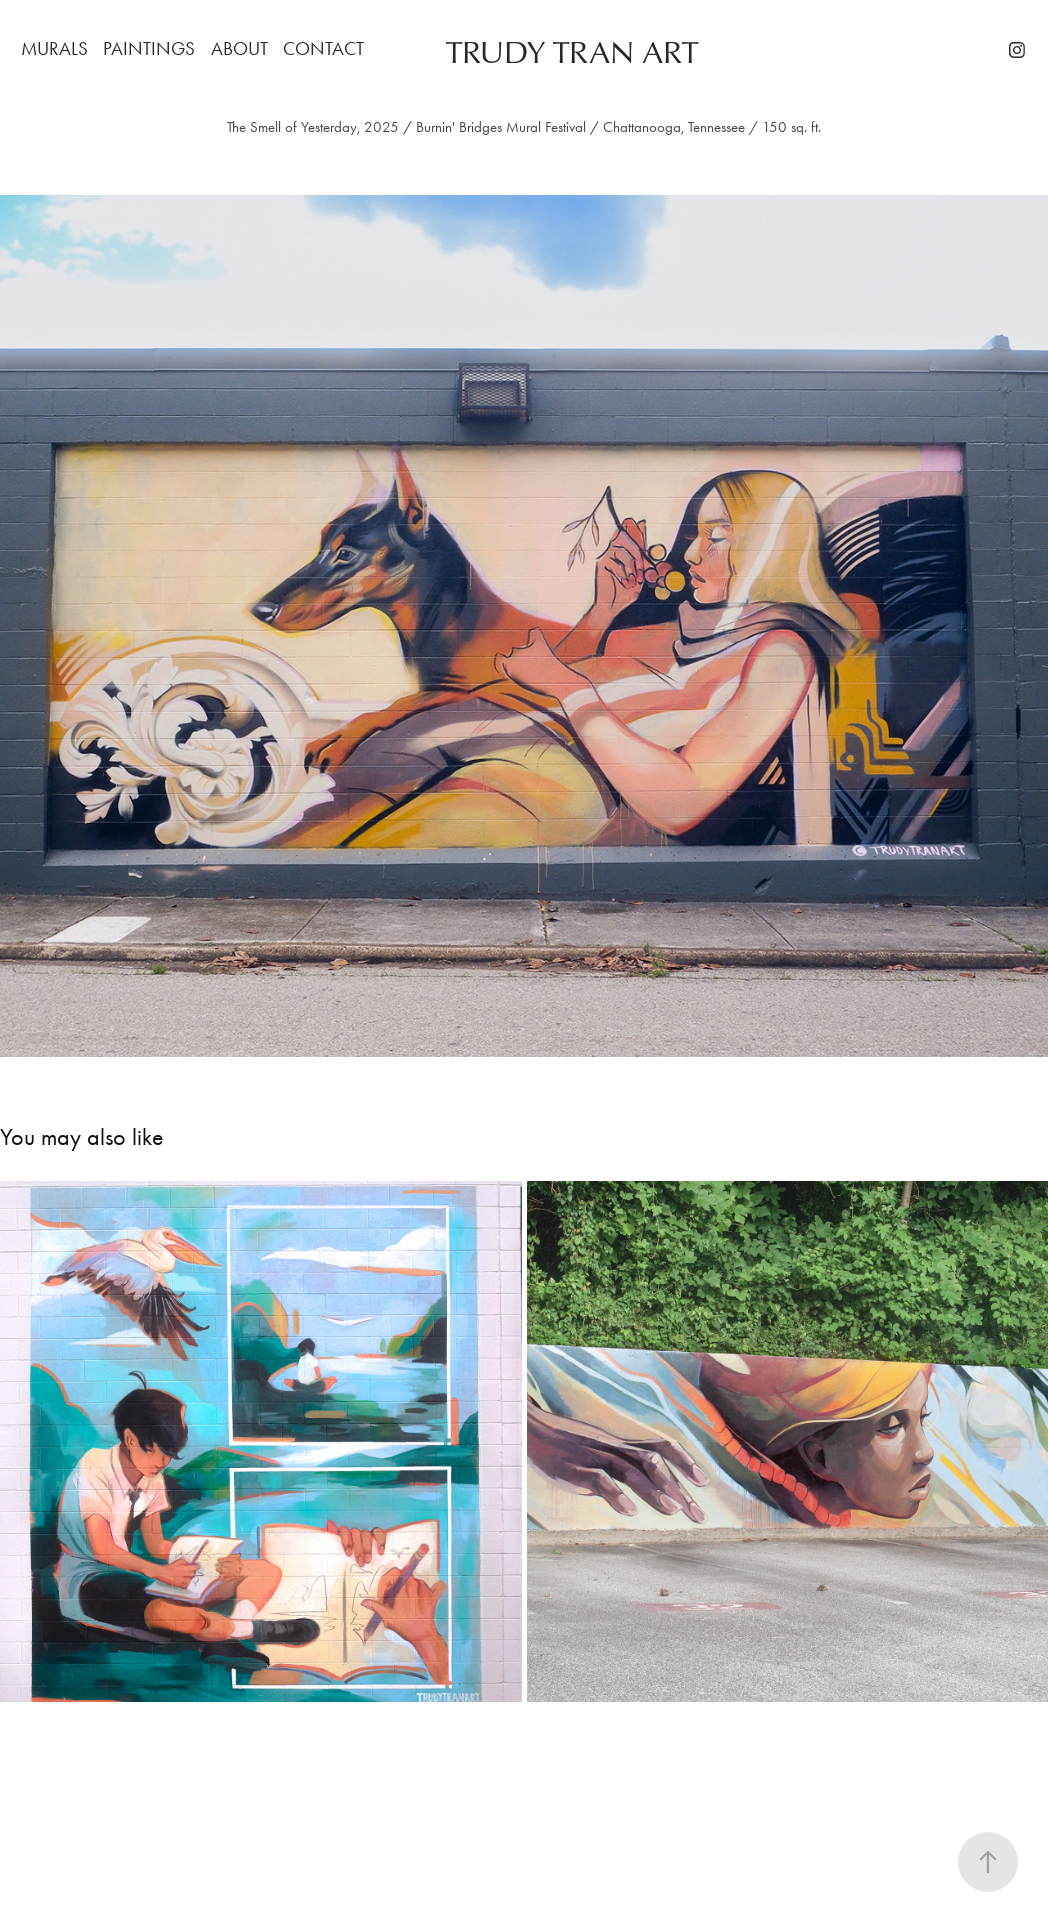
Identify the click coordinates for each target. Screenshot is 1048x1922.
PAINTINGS (149, 48)
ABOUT (239, 48)
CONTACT (323, 48)
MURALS (54, 48)
